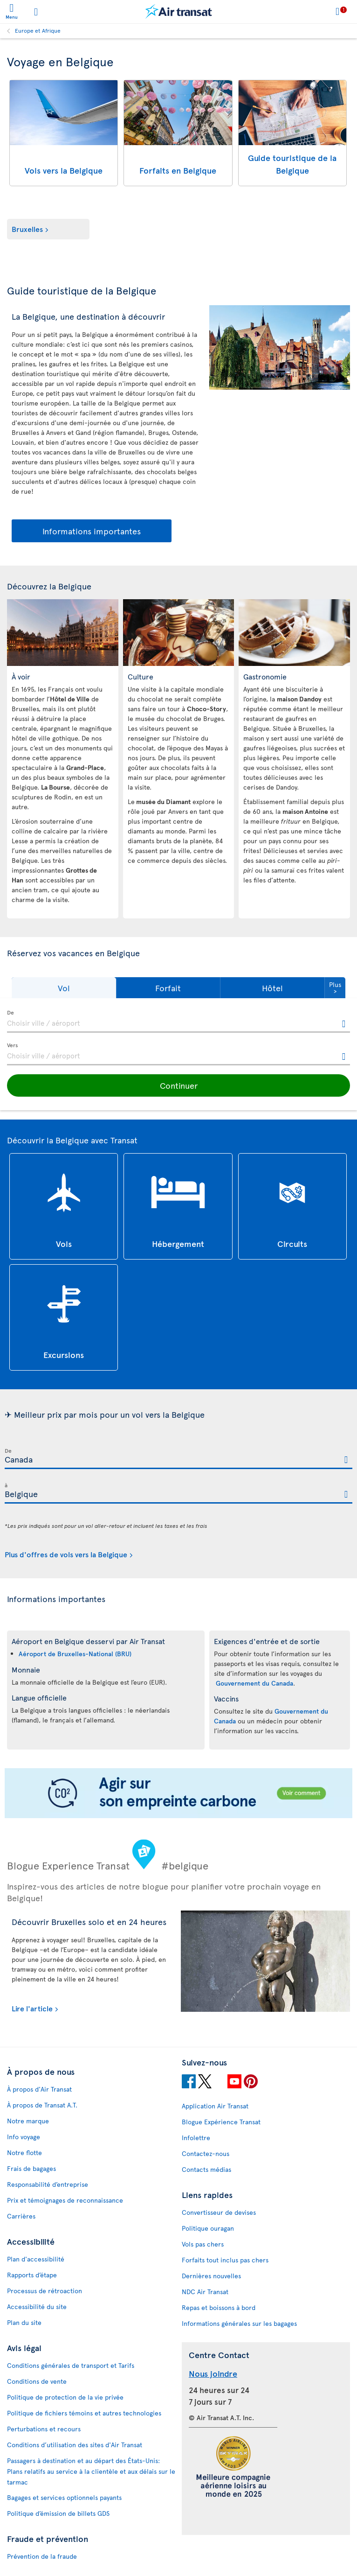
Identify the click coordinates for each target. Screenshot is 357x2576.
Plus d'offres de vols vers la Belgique (66, 1554)
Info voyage (23, 2136)
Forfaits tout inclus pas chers (225, 2259)
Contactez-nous (205, 2153)
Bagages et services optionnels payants (64, 2497)
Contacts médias (206, 2169)
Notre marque (28, 2120)
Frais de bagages (31, 2168)
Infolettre (196, 2137)
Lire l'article (32, 2008)
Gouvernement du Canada (254, 1683)
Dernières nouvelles (211, 2275)
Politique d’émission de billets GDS (58, 2513)
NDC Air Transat (205, 2291)
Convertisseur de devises (219, 2212)
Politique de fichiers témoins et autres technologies (84, 2412)
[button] (64, 987)
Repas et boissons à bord (218, 2307)
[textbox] (178, 1021)
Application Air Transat (215, 2105)
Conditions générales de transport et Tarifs (70, 2365)
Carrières (21, 2216)
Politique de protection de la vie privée (65, 2397)
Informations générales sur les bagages (239, 2323)
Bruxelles (27, 229)
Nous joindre (213, 2373)
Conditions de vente (37, 2381)
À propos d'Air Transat (39, 2089)
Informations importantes (91, 531)
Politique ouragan (208, 2228)
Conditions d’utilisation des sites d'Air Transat (74, 2444)
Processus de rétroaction (44, 2290)
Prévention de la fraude (42, 2556)
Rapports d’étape (32, 2274)
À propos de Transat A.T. (42, 2104)
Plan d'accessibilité (35, 2258)
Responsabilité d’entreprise (47, 2184)
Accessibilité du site (37, 2306)
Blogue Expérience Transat (221, 2121)
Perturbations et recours (44, 2428)
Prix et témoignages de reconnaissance (65, 2200)
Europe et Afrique (38, 30)
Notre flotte (24, 2152)
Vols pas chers (203, 2244)
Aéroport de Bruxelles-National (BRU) (75, 1653)
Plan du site (24, 2322)
